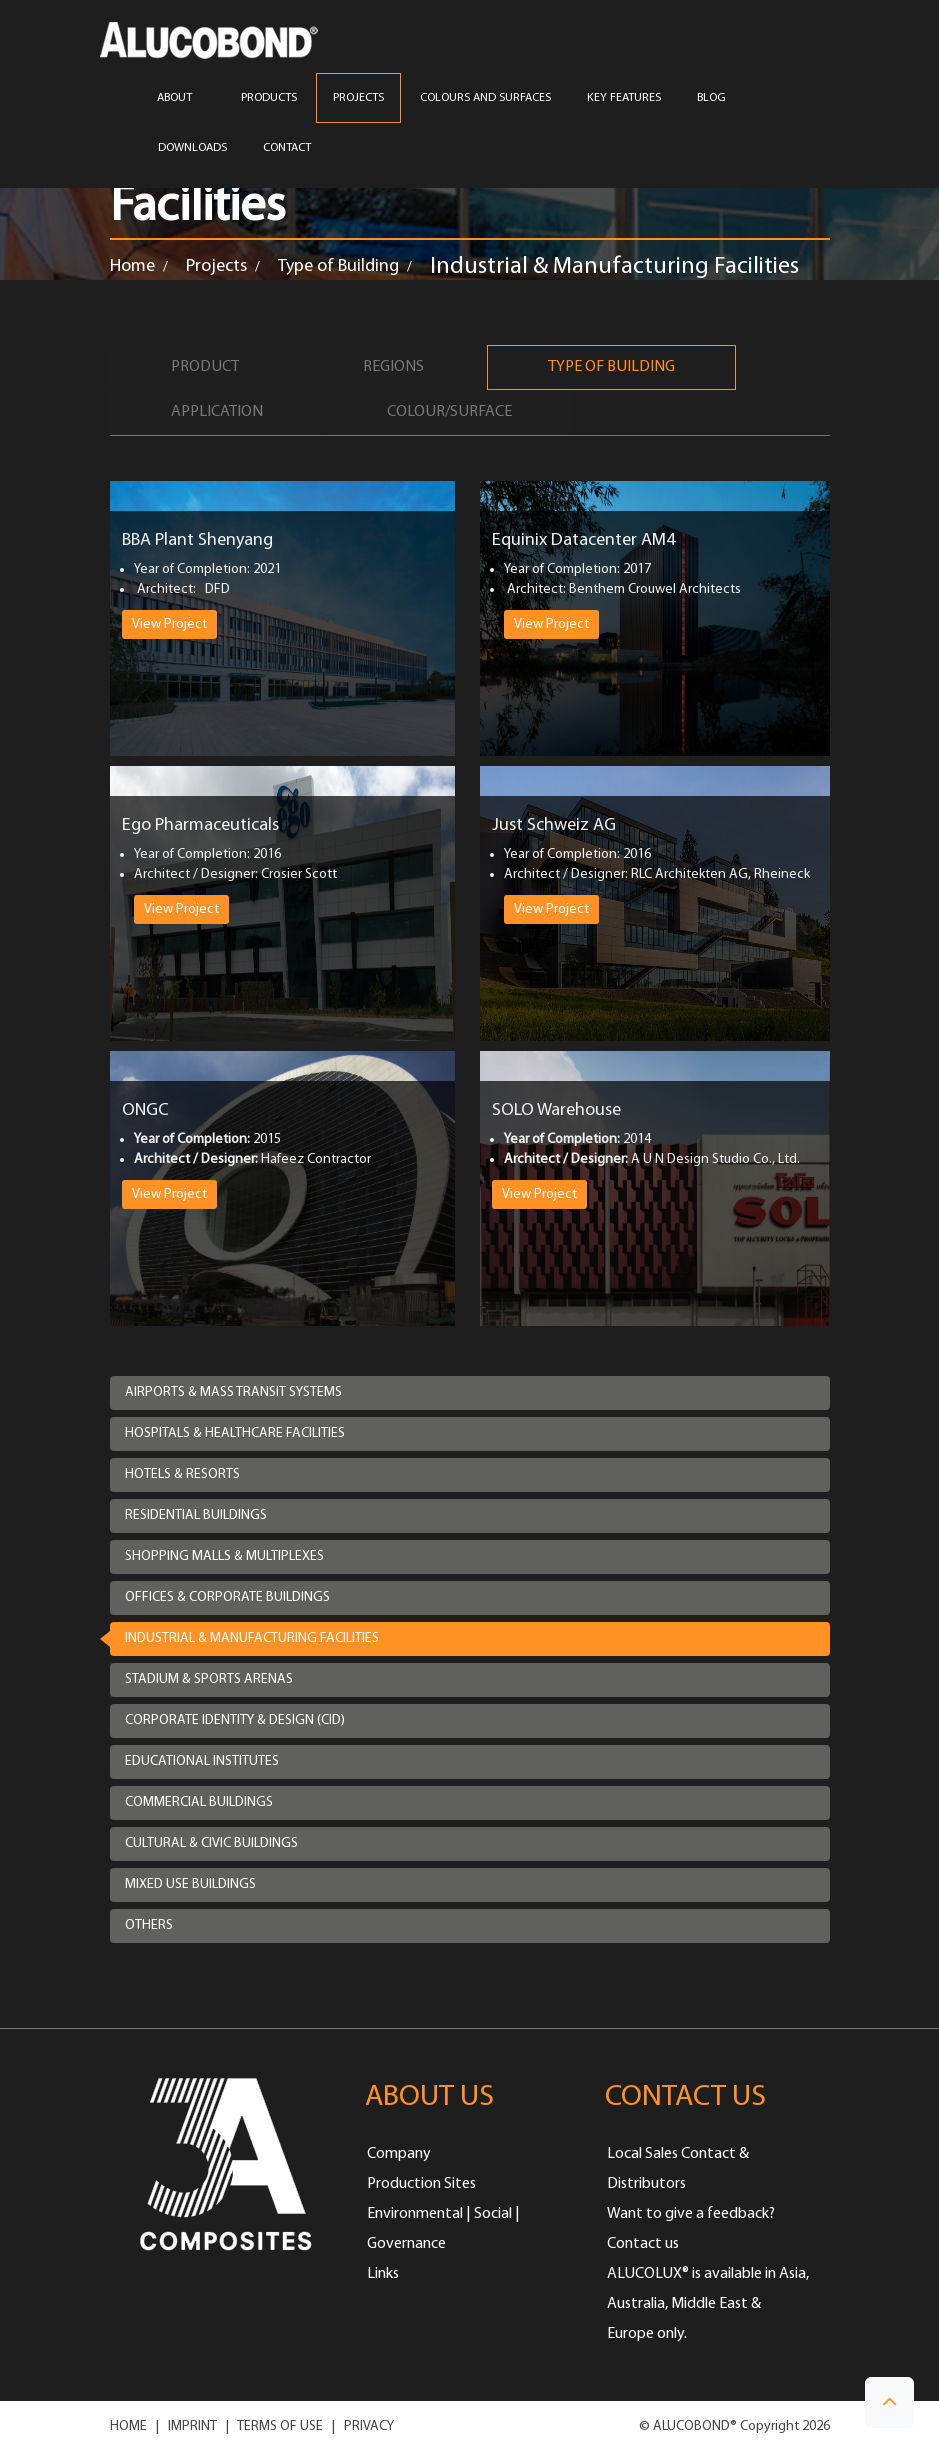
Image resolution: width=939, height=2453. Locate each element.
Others (149, 1925)
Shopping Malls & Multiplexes (224, 1556)
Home (132, 266)
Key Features (624, 98)
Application (217, 412)
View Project (169, 624)
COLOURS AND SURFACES (485, 98)
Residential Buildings (196, 1515)
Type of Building (338, 266)
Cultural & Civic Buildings (211, 1843)
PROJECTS (358, 98)
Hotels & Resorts (182, 1474)
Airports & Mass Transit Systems (233, 1392)
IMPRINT (192, 2426)
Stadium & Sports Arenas (209, 1679)
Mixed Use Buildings (190, 1884)
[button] (889, 2402)
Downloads (192, 148)
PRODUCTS (269, 98)
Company (399, 2154)
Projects (216, 266)
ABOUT (181, 98)
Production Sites (421, 2184)
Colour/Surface (449, 412)
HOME (128, 2426)
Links (383, 2274)
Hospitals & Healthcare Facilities (235, 1433)
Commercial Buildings (199, 1802)
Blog (711, 98)
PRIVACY (369, 2426)
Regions (393, 367)
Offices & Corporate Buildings (227, 1597)
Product (205, 367)
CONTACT (287, 148)
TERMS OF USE (280, 2426)
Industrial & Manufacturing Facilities (252, 1638)
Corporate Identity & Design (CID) (235, 1720)
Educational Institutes (202, 1761)
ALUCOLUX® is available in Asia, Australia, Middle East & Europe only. (708, 2304)
